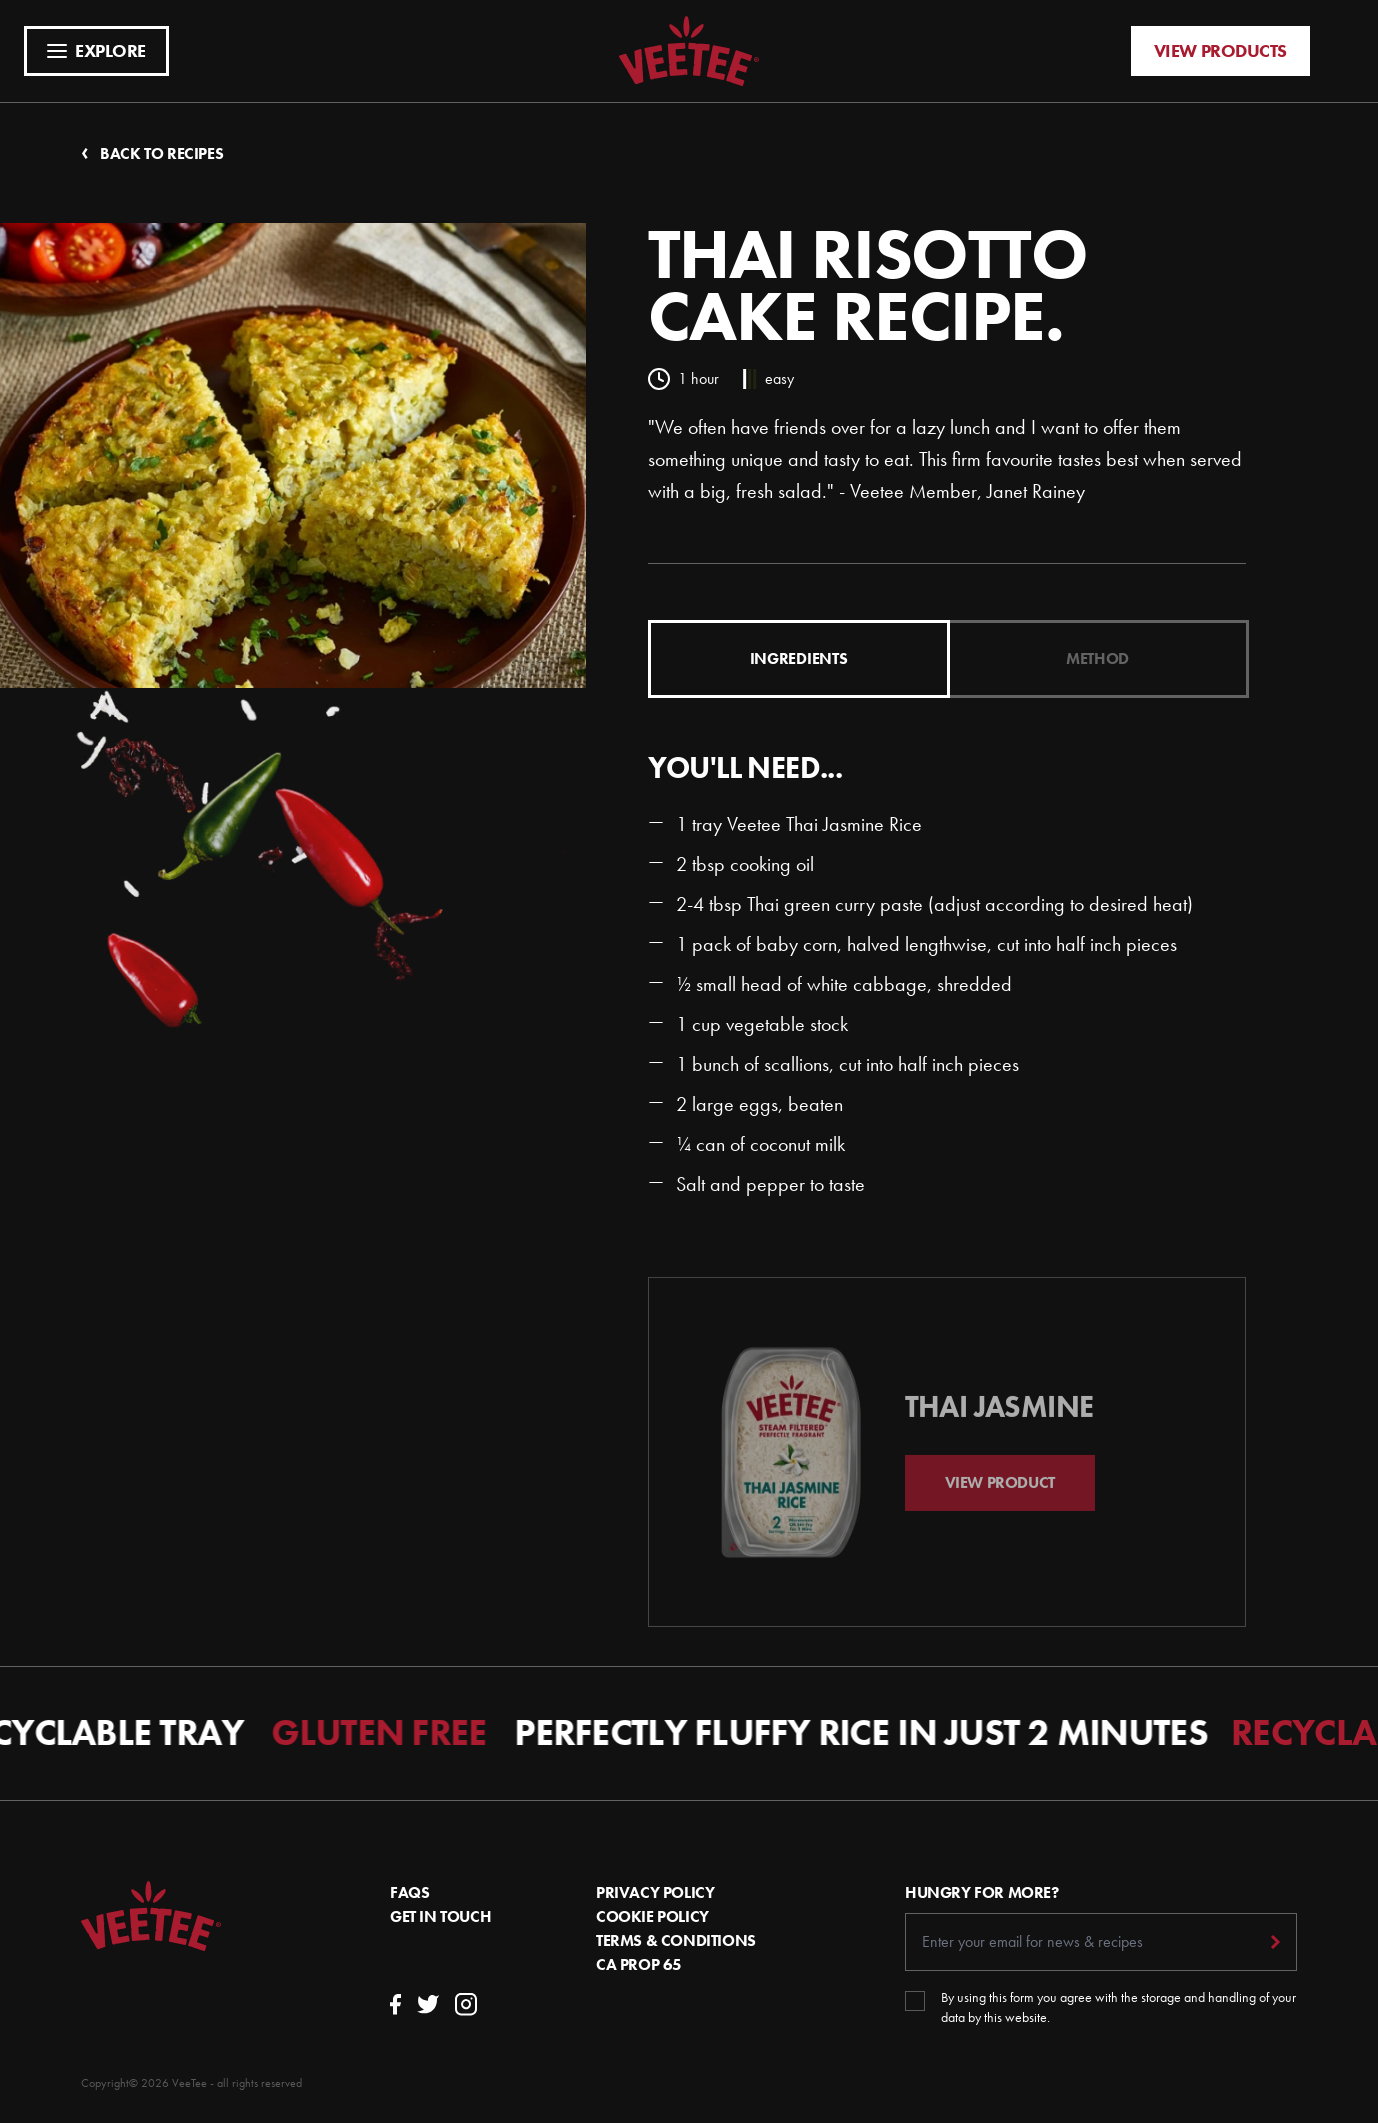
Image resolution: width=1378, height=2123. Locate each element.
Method (1097, 658)
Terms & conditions (676, 1940)
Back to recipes (152, 153)
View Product (1000, 1501)
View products (1220, 50)
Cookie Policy (652, 1916)
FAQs (409, 1892)
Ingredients (798, 658)
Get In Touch (440, 1916)
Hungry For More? (982, 1892)
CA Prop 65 (639, 1964)
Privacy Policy (655, 1892)
